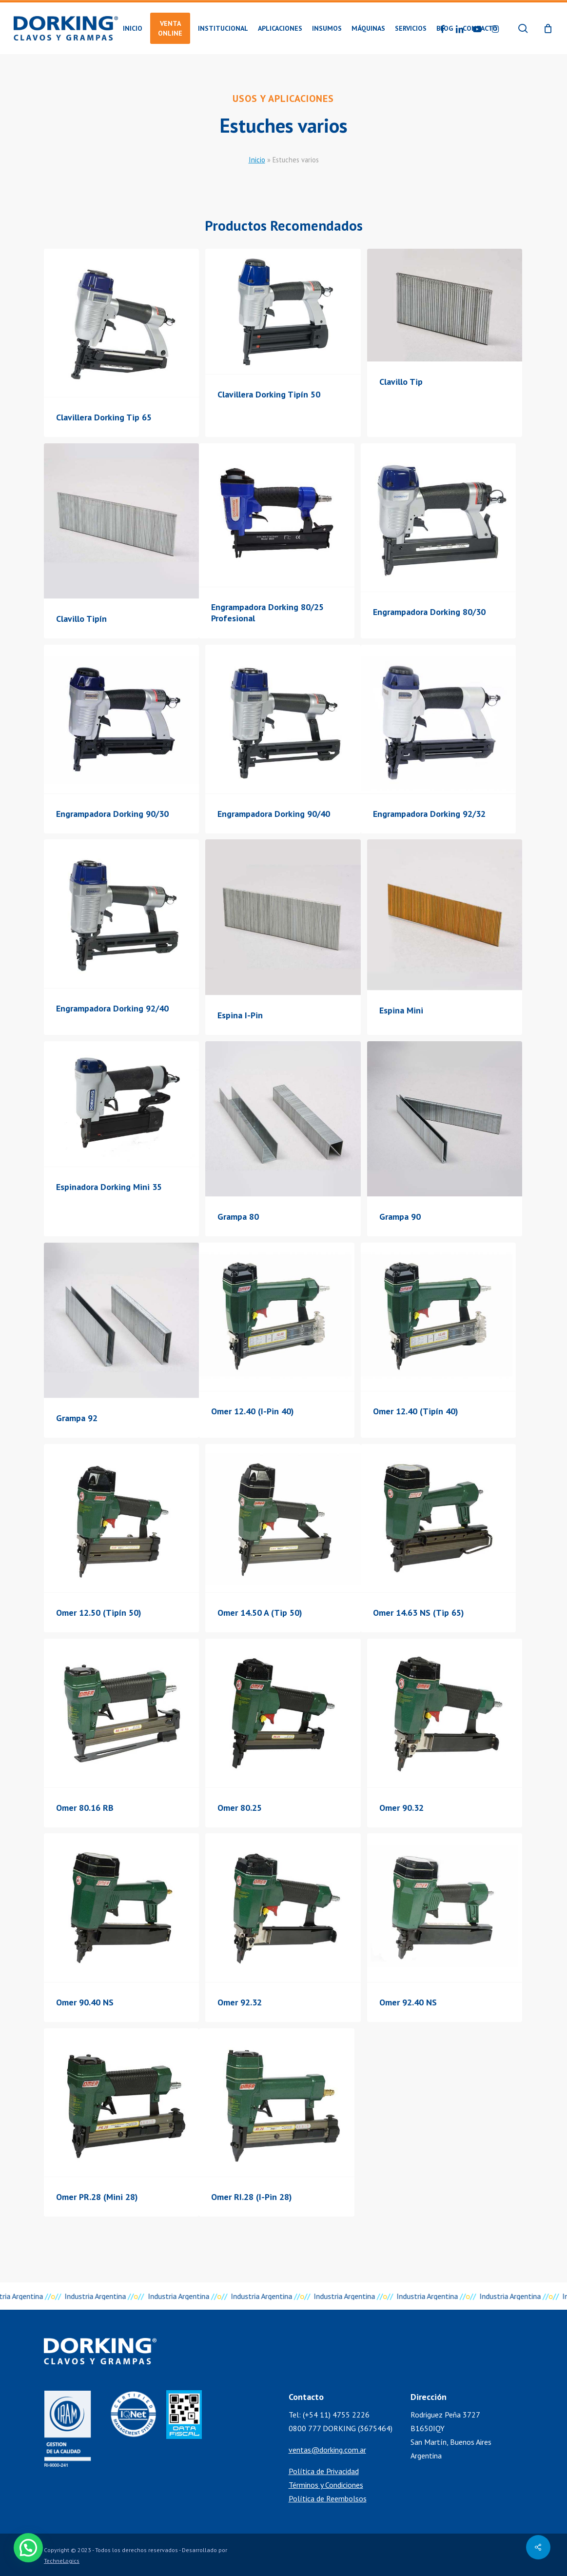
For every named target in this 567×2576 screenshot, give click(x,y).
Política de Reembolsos (328, 2498)
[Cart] (548, 28)
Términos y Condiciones (326, 2485)
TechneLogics (61, 2560)
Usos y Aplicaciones (283, 98)
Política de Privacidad (324, 2471)
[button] (30, 2547)
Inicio (257, 159)
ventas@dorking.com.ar (327, 2450)
